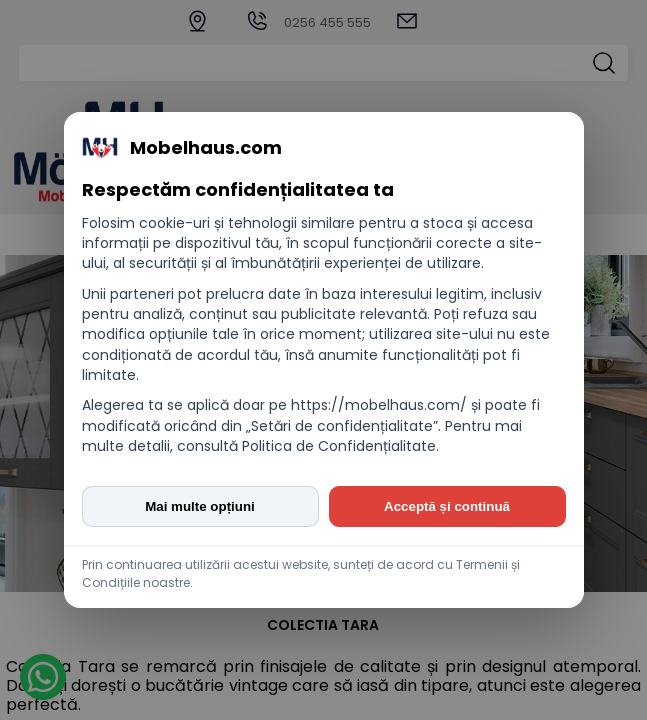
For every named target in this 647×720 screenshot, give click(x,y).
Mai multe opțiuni (200, 506)
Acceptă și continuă (447, 506)
